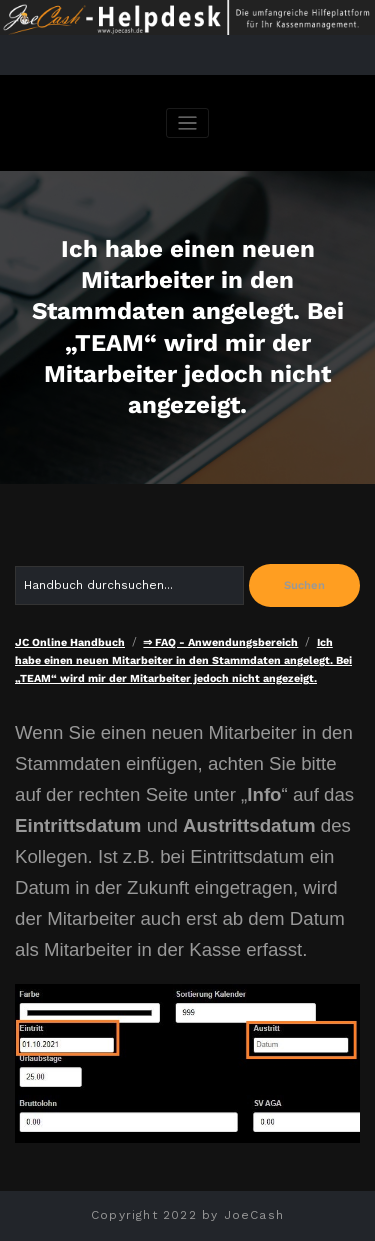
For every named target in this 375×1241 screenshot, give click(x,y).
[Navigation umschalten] (187, 123)
